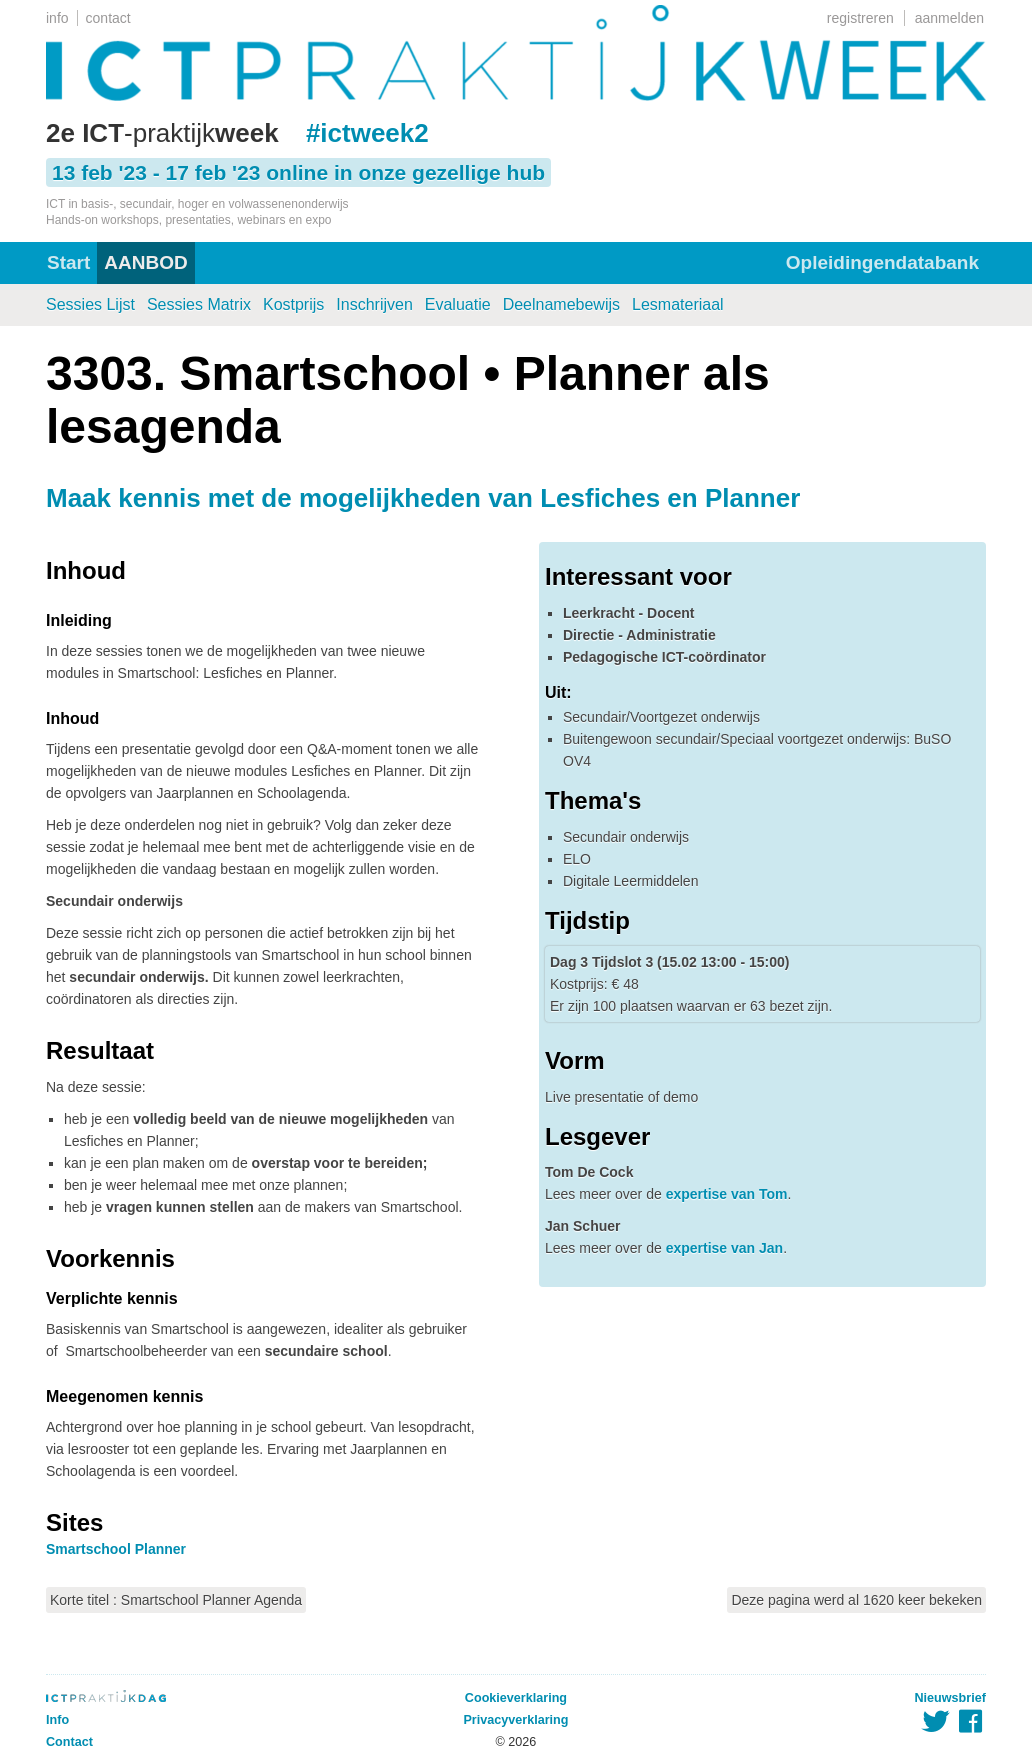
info (57, 18)
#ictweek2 (367, 133)
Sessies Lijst (90, 304)
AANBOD (145, 262)
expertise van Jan (725, 1248)
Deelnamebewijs (561, 304)
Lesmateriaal (678, 304)
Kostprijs (293, 304)
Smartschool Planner (116, 1549)
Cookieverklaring (516, 1698)
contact (108, 18)
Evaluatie (458, 304)
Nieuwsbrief (950, 1698)
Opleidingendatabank (882, 262)
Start (68, 262)
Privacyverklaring (515, 1720)
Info (57, 1720)
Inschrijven (374, 304)
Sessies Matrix (199, 304)
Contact (69, 1742)
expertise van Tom (727, 1194)
